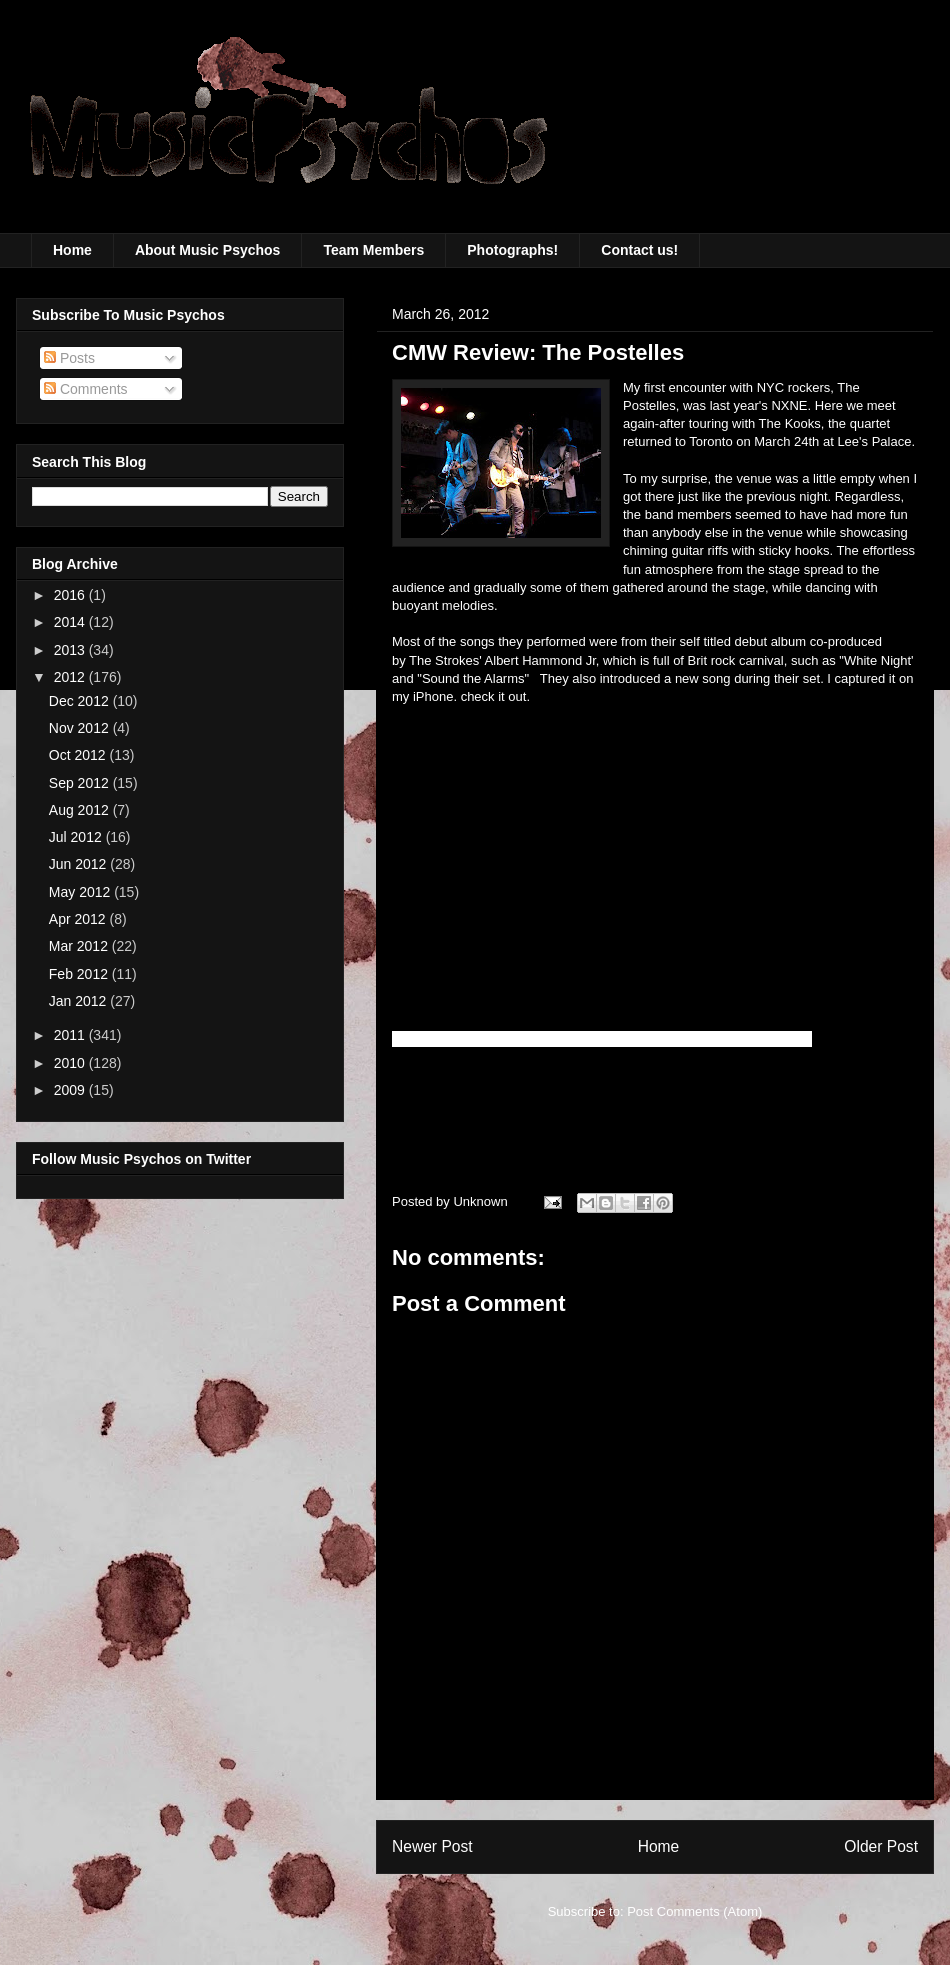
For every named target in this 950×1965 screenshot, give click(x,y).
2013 (71, 650)
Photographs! (512, 250)
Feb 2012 (80, 974)
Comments (86, 389)
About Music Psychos (207, 250)
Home (72, 250)
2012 (71, 677)
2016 (71, 595)
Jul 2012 (77, 837)
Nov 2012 (81, 728)
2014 (71, 622)
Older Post (881, 1846)
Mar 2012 (80, 946)
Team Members (373, 250)
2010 (71, 1063)
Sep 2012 (81, 783)
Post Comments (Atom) (694, 1911)
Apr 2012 (79, 919)
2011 (71, 1035)
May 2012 (81, 892)
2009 (71, 1090)
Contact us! (639, 250)
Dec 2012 (81, 701)
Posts (69, 358)
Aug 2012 (81, 810)
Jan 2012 (80, 1001)
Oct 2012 (79, 755)
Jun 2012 (80, 864)
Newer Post (432, 1846)
